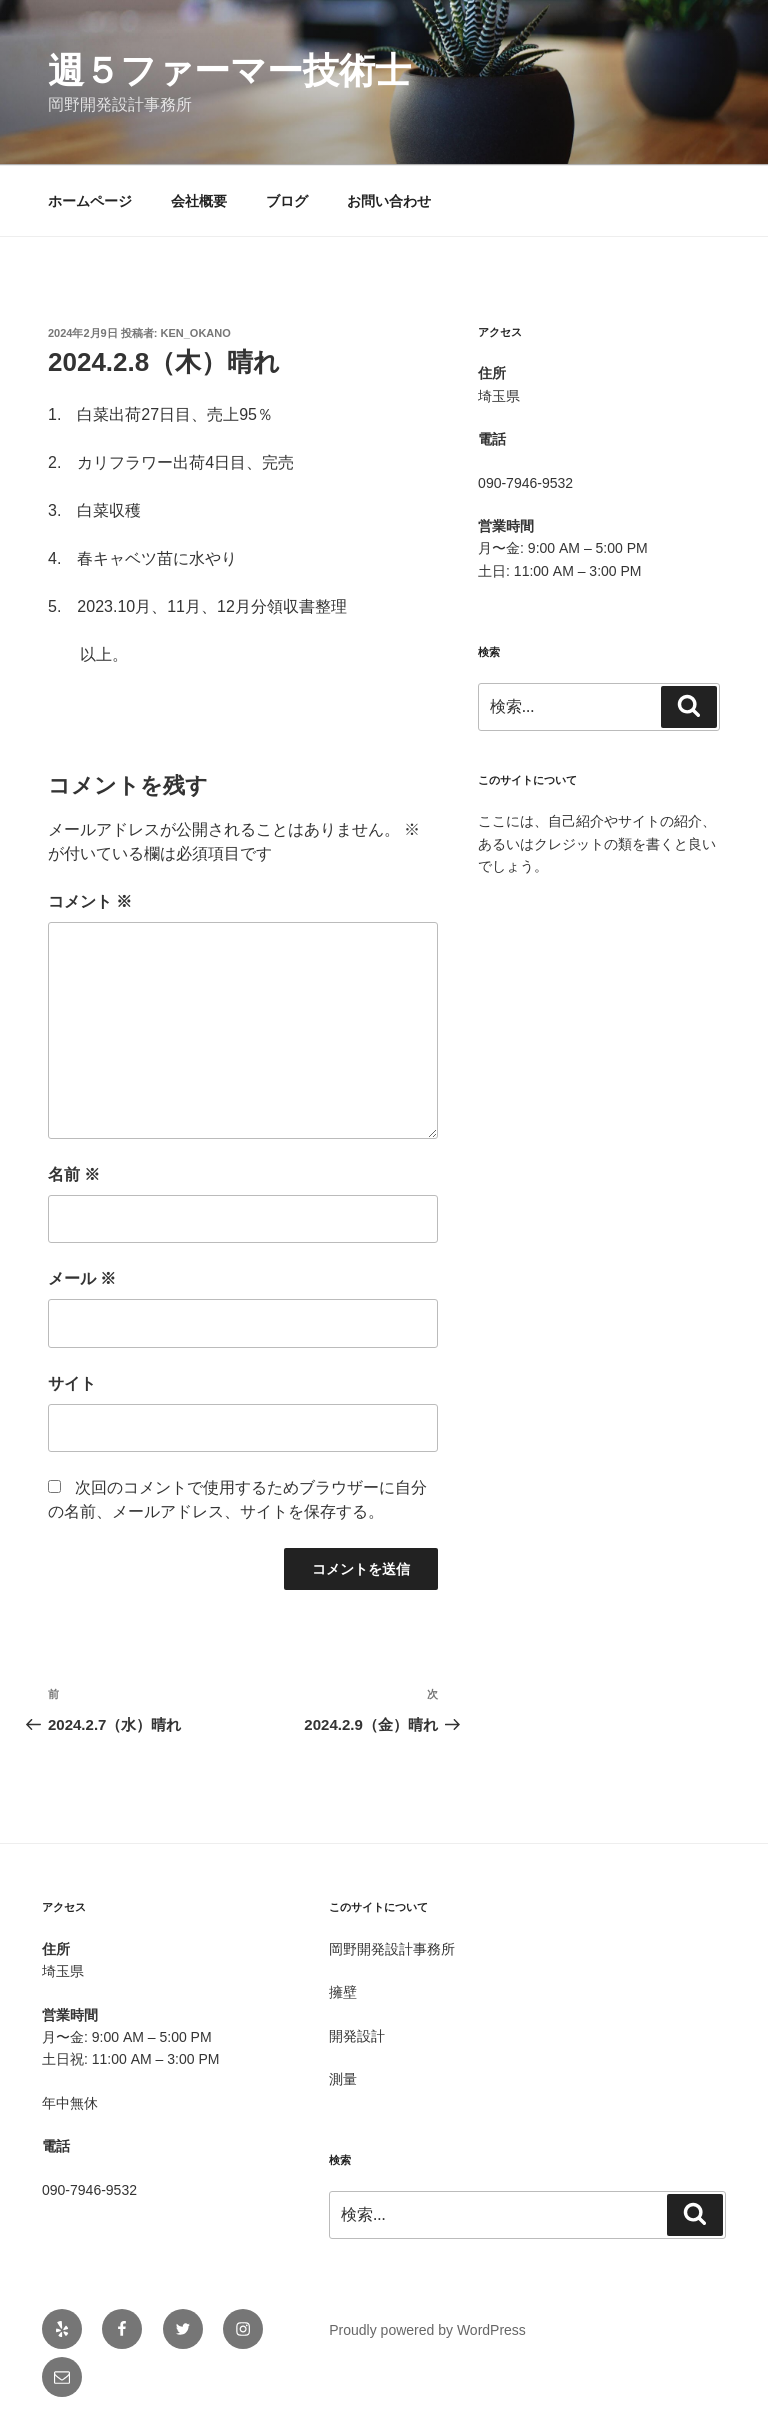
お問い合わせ (389, 201)
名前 (74, 1174)
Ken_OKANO (196, 333)
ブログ (287, 201)
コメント (90, 901)
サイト (72, 1383)
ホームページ (90, 201)
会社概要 (199, 201)
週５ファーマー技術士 (229, 70)
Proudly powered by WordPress (427, 2330)
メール (82, 1278)
